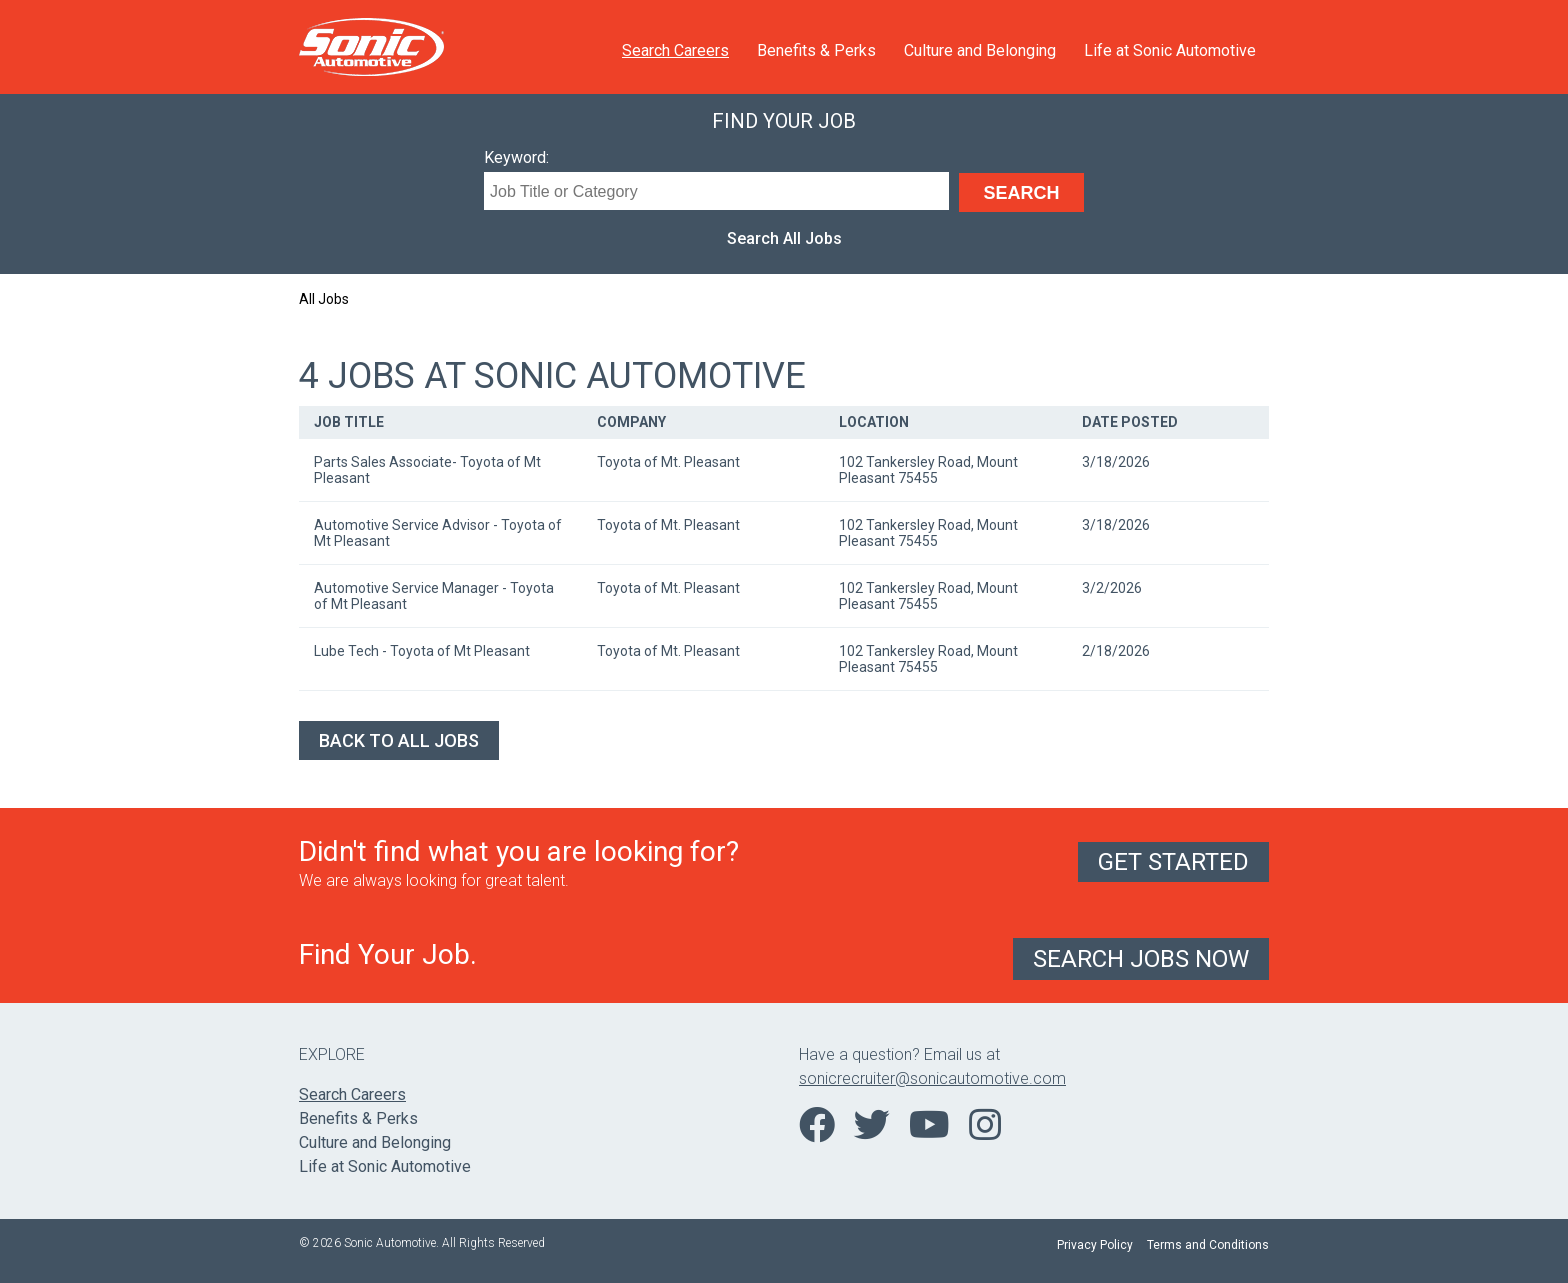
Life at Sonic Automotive (1170, 50)
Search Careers (675, 50)
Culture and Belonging (980, 50)
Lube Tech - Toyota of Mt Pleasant (422, 651)
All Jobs (324, 299)
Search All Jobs (784, 238)
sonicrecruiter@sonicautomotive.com (932, 1078)
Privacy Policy (1095, 1245)
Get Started (1173, 862)
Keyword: (516, 157)
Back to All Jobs (399, 740)
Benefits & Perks (816, 50)
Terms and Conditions (1208, 1245)
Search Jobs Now (1141, 959)
